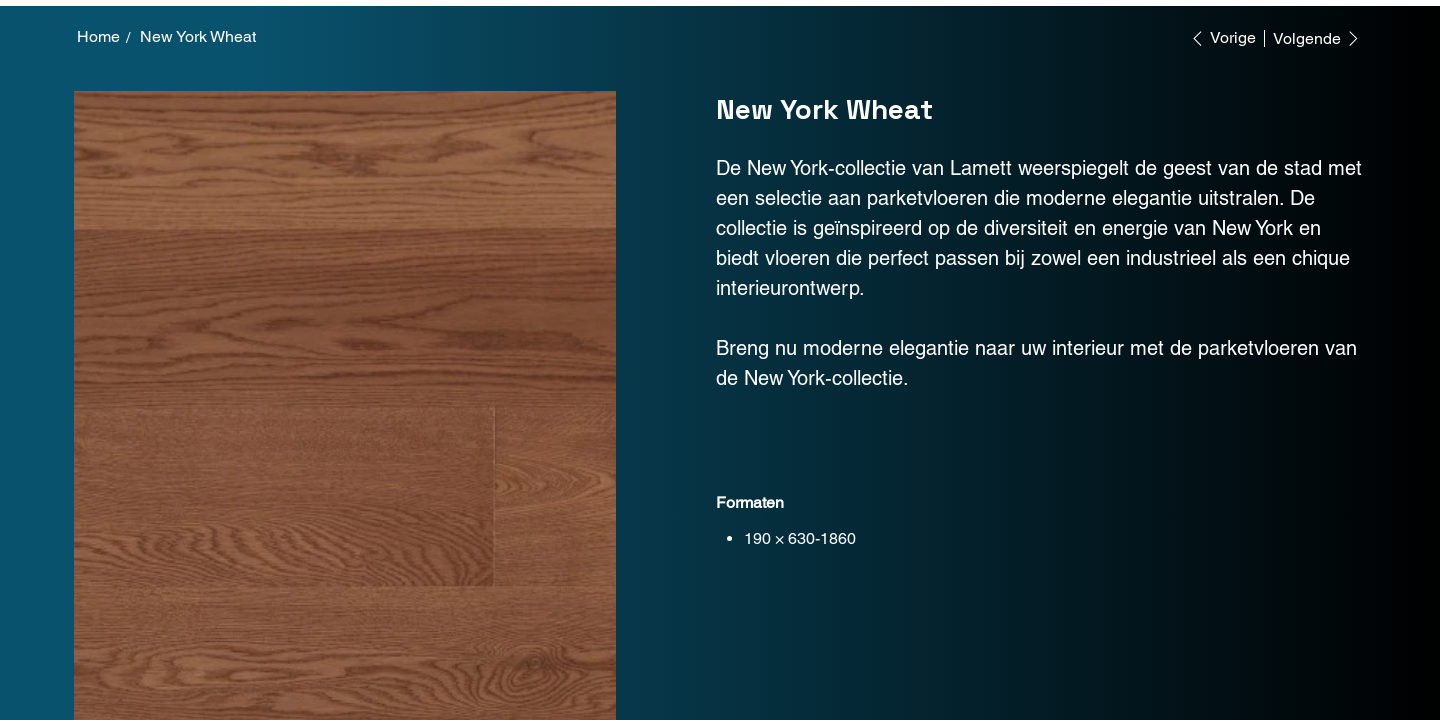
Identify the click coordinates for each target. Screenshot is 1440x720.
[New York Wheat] (198, 37)
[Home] (98, 37)
